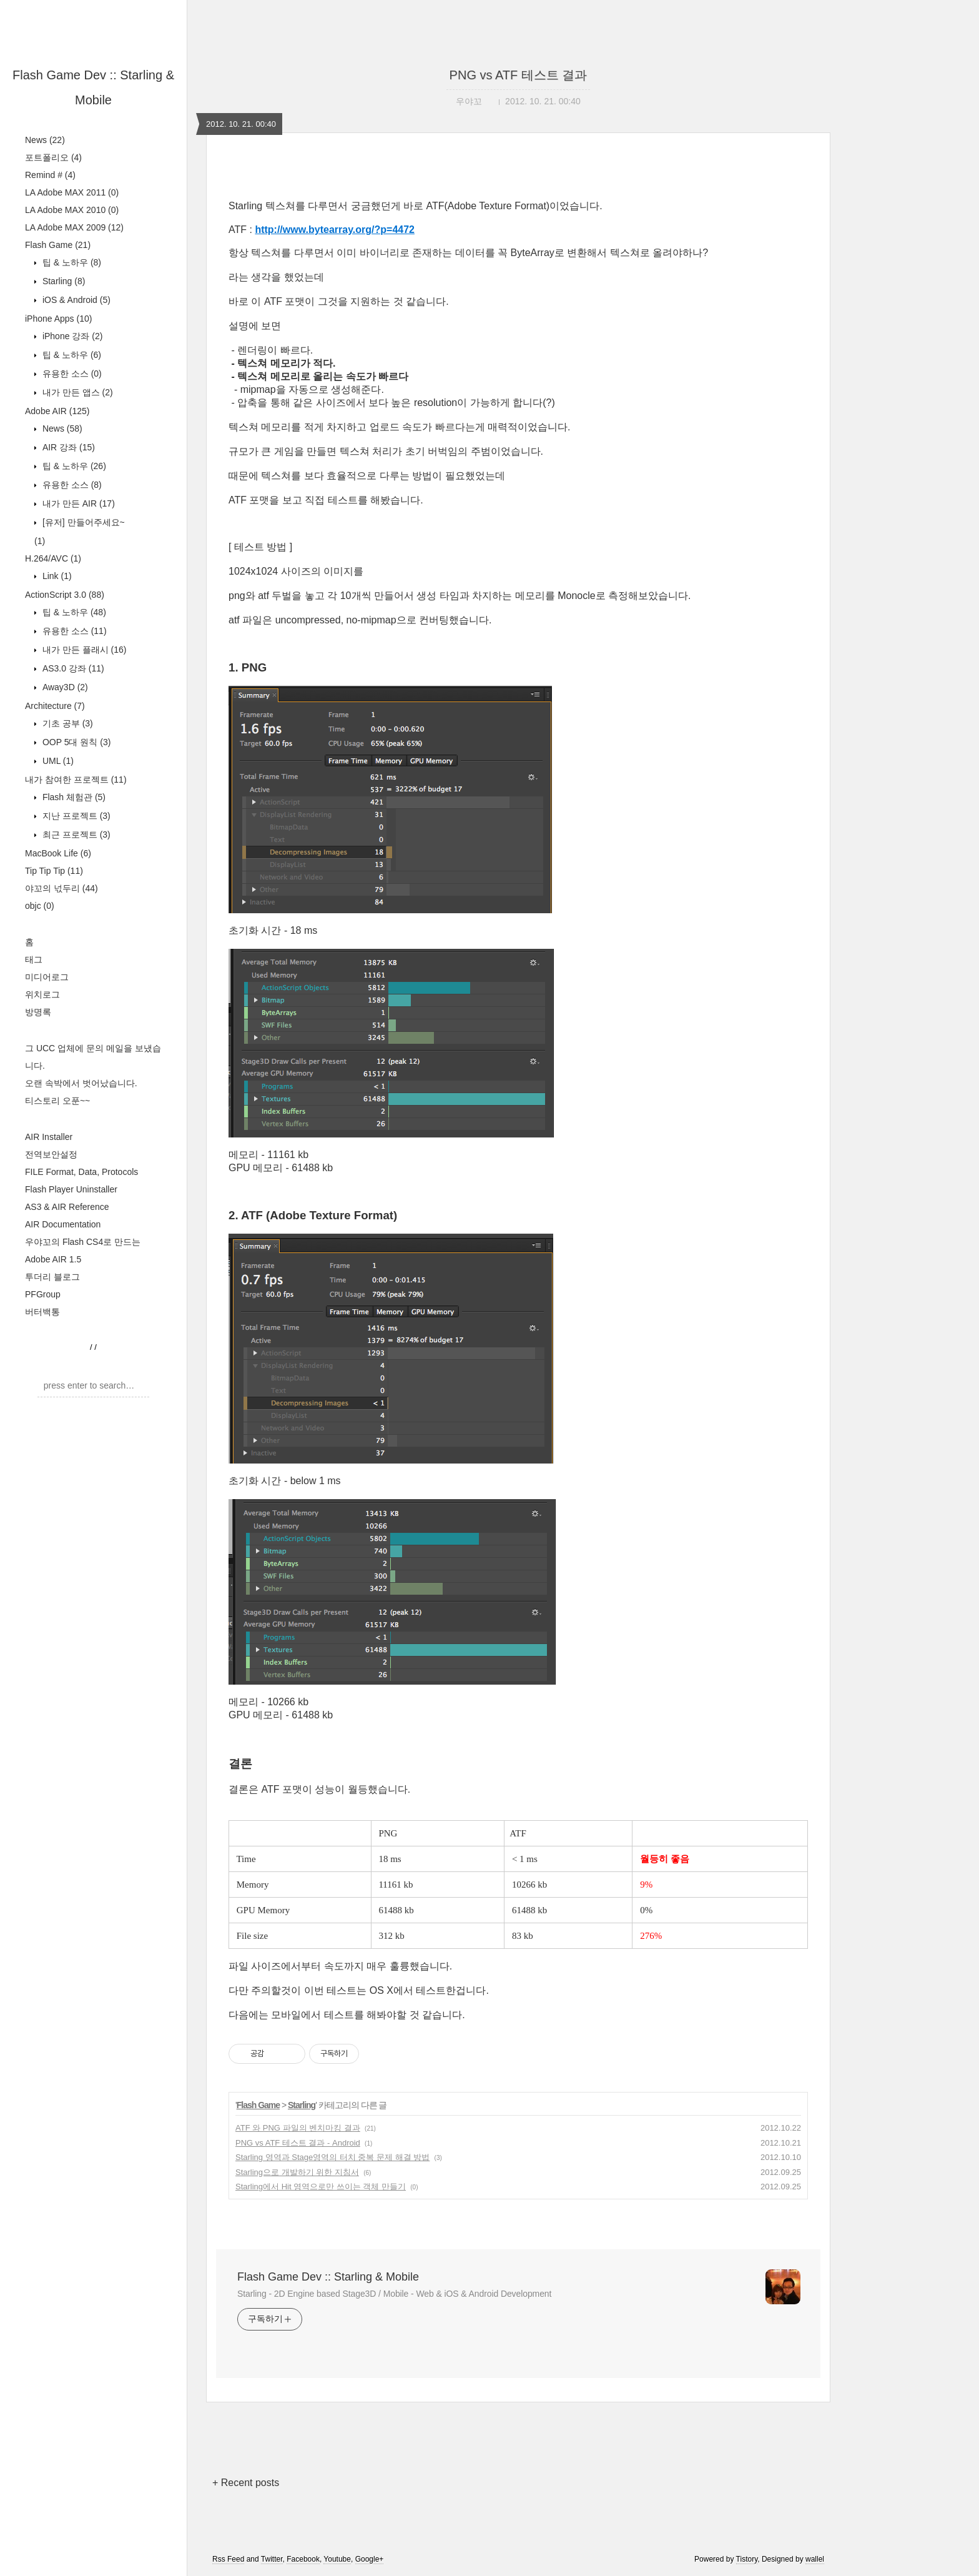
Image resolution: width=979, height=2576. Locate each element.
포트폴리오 (53, 157)
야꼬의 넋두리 (61, 888)
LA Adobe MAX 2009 (74, 227)
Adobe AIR (57, 411)
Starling (62, 281)
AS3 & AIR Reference (67, 1207)
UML (57, 761)
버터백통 (42, 1312)
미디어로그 (47, 977)
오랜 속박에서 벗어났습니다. (81, 1083)
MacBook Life (58, 853)
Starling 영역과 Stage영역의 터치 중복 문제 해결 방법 (332, 2157)
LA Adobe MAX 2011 (72, 192)
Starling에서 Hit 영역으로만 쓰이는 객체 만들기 (320, 2186)
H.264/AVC (53, 558)
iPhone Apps (58, 319)
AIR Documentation (63, 1224)
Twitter (272, 2559)
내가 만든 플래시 (83, 650)
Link (56, 576)
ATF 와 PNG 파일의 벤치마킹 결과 (297, 2128)
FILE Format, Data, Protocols (81, 1172)
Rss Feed (228, 2559)
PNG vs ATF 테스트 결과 (519, 75)
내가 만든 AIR (77, 503)
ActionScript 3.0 (64, 595)
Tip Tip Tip (54, 871)
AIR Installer (48, 1137)
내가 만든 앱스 (76, 392)
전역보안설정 (51, 1154)
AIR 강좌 (67, 447)
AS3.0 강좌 (72, 668)
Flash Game (58, 245)
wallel (814, 2559)
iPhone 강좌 (71, 336)
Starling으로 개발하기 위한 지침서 (297, 2172)
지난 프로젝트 (75, 816)
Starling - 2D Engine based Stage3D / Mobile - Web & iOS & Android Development (394, 2294)
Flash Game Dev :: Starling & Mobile (328, 2277)
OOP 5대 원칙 (75, 742)
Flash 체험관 (73, 797)
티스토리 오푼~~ (57, 1101)
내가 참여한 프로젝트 (76, 780)
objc (39, 906)
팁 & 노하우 (70, 262)
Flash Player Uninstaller (71, 1189)
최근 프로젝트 (75, 835)
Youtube (337, 2559)
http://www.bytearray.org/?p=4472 (335, 229)
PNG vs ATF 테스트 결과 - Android (297, 2142)
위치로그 (42, 994)
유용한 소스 (71, 374)
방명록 (38, 1012)
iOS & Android (75, 300)
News (45, 140)
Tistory (747, 2559)
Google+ (369, 2559)
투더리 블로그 (52, 1277)
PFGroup (43, 1294)
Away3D (64, 687)
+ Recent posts (245, 2482)
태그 (33, 959)
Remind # (50, 175)
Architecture (55, 706)
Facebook (303, 2559)
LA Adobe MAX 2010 (72, 210)
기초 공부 (66, 723)
